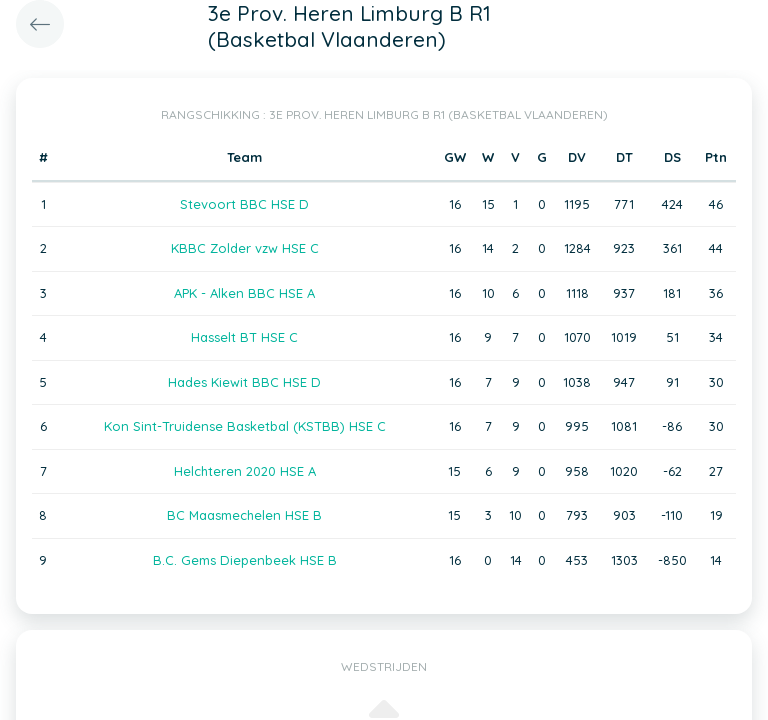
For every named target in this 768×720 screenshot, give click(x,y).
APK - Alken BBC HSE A (244, 293)
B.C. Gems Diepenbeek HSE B (245, 560)
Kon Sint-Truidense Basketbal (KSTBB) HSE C (245, 426)
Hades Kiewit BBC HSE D (244, 382)
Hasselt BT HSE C (244, 337)
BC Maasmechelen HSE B (244, 515)
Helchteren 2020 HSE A (245, 471)
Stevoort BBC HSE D (244, 204)
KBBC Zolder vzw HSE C (245, 248)
